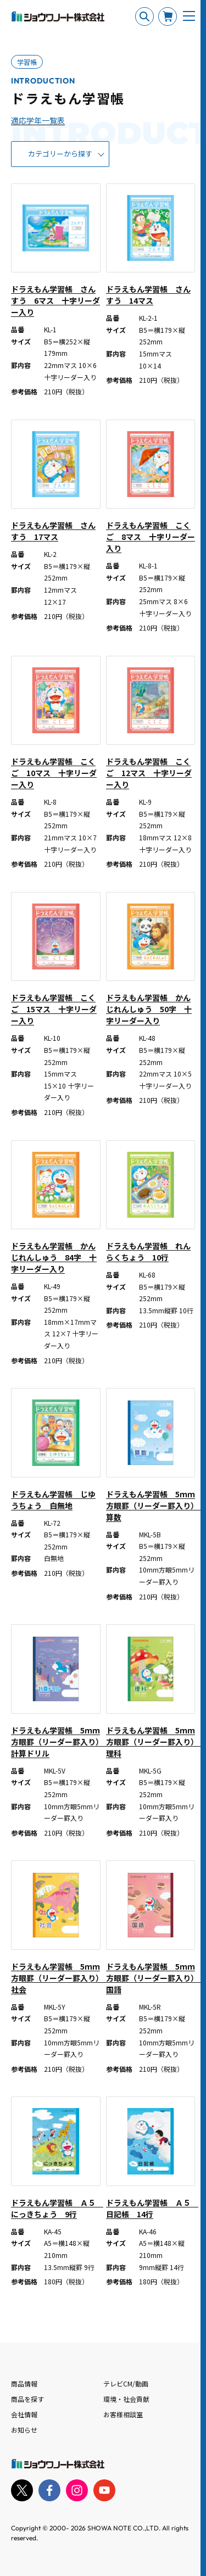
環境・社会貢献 (126, 2399)
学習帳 (27, 61)
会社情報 (24, 2414)
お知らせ (24, 2429)
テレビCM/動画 (125, 2383)
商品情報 (24, 2383)
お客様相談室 (123, 2414)
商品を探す (27, 2399)
